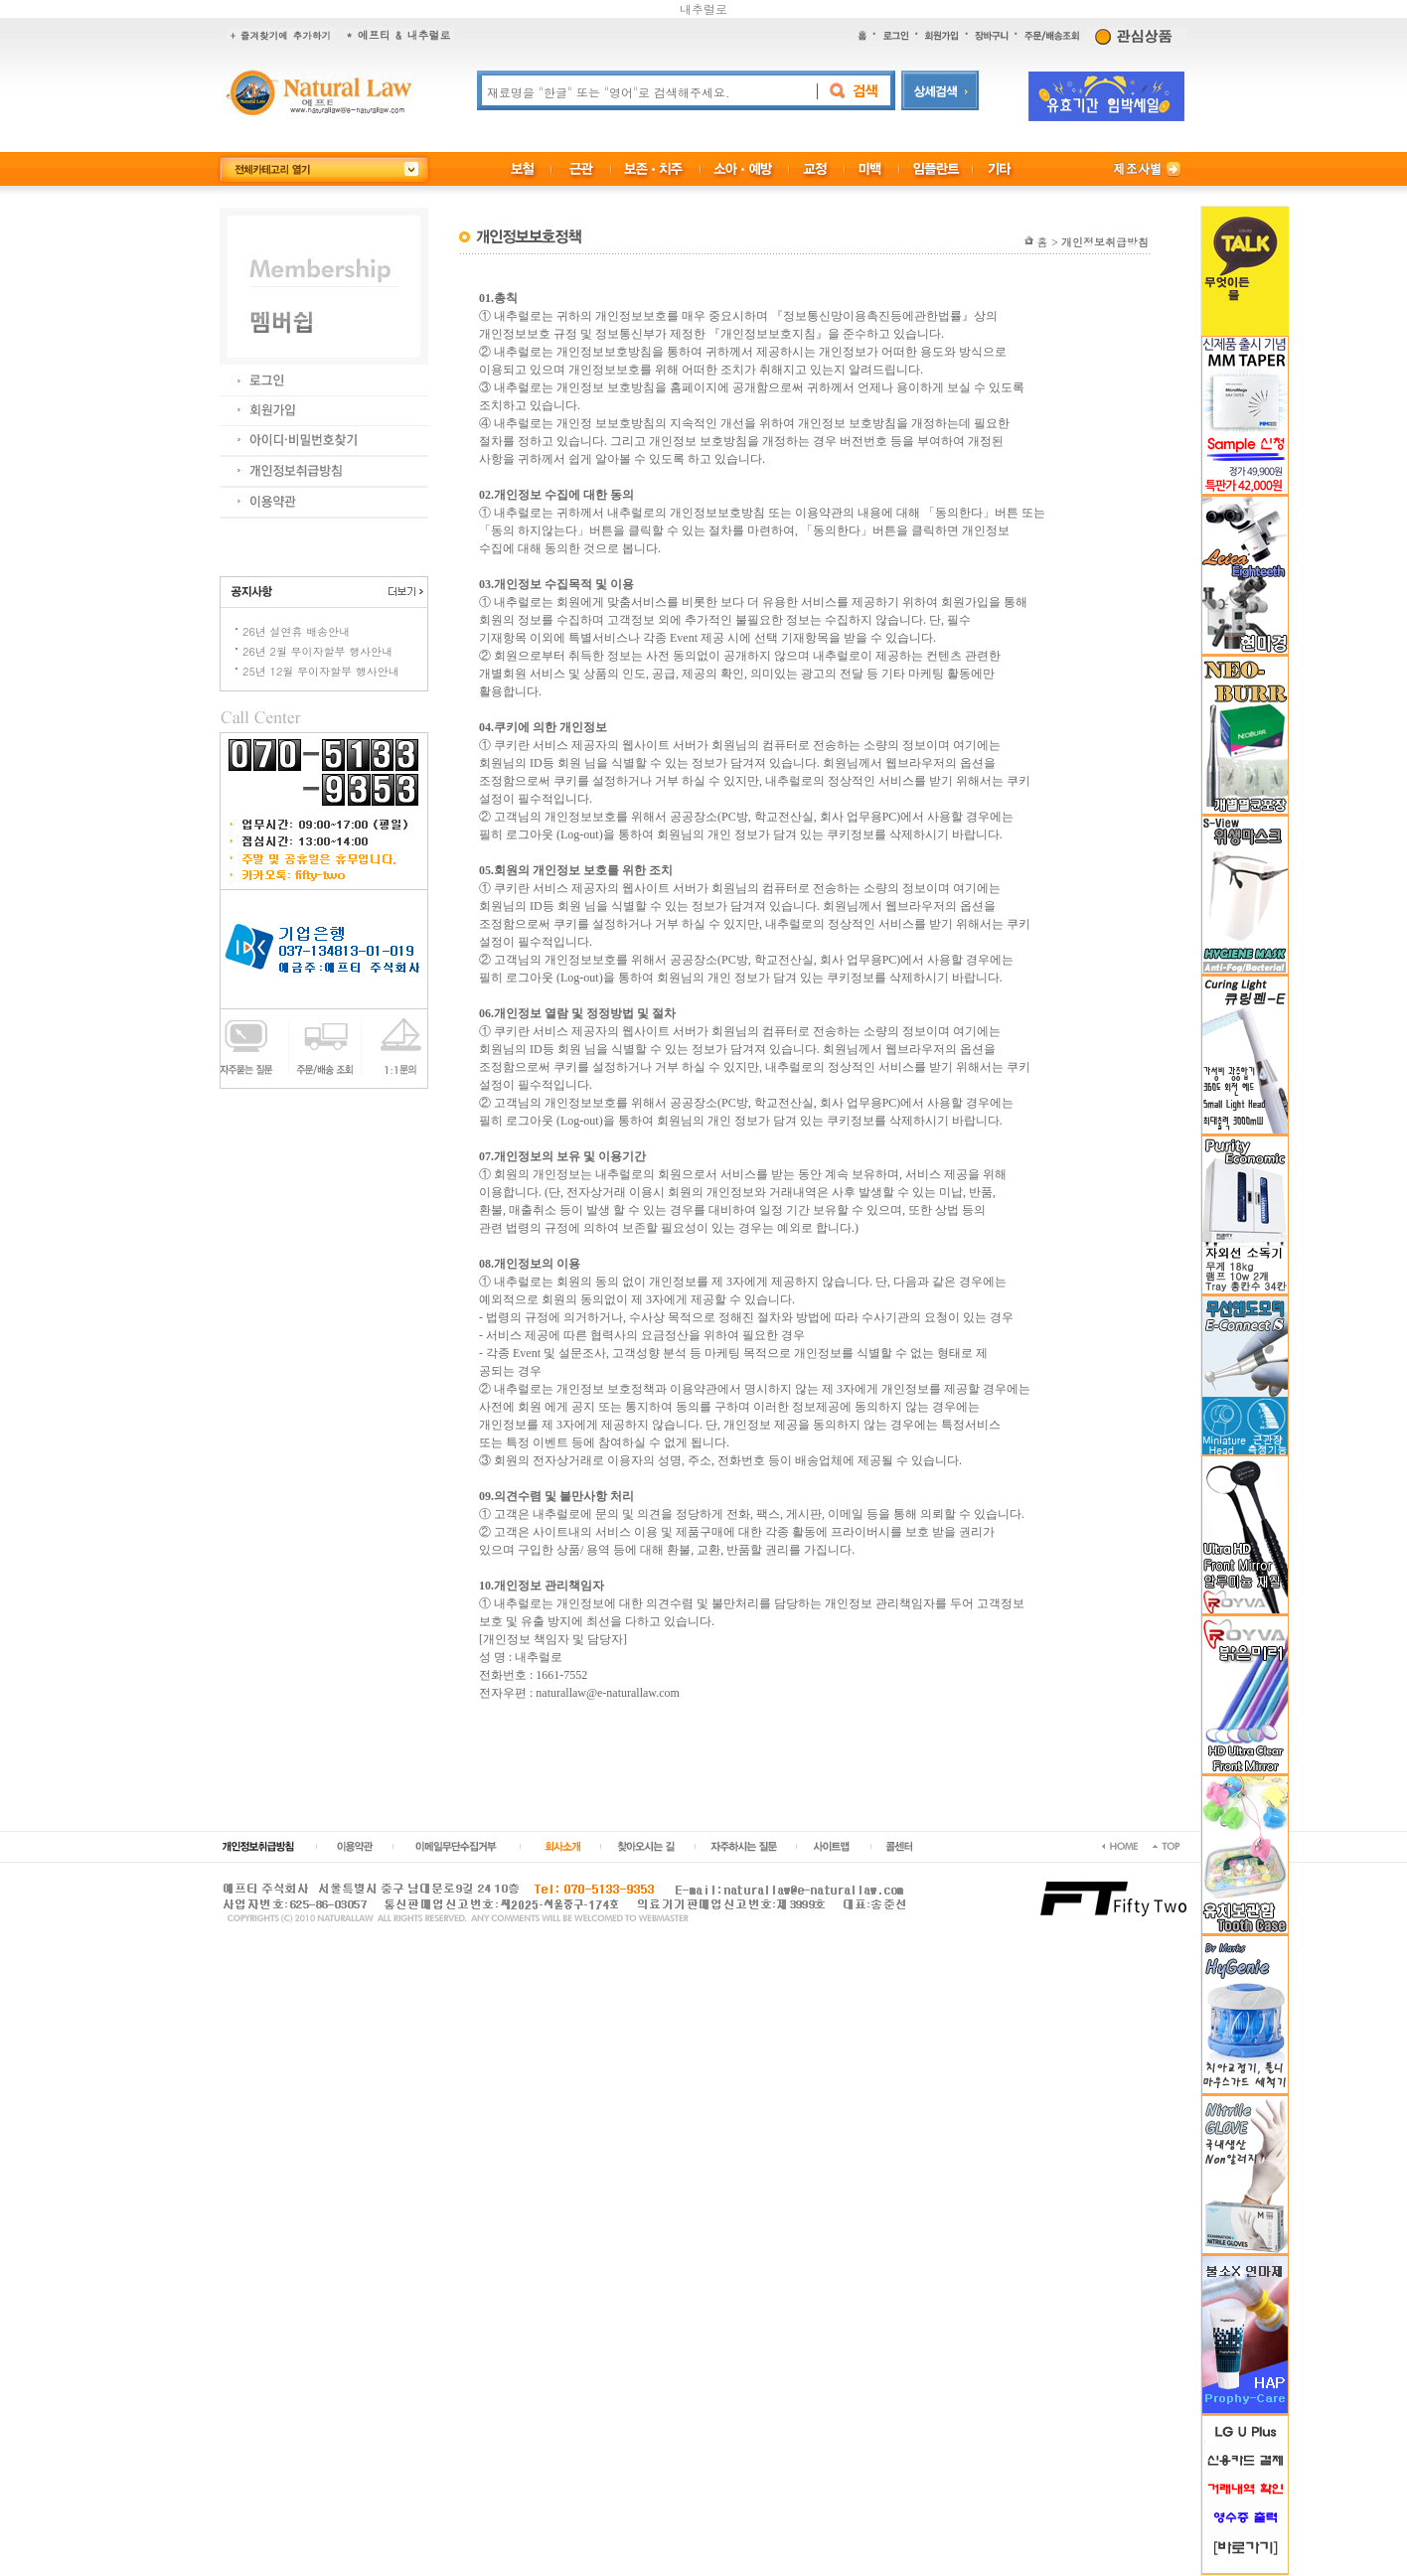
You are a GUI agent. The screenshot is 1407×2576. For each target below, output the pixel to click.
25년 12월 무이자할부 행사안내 (320, 671)
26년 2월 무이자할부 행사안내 (317, 651)
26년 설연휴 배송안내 (296, 631)
